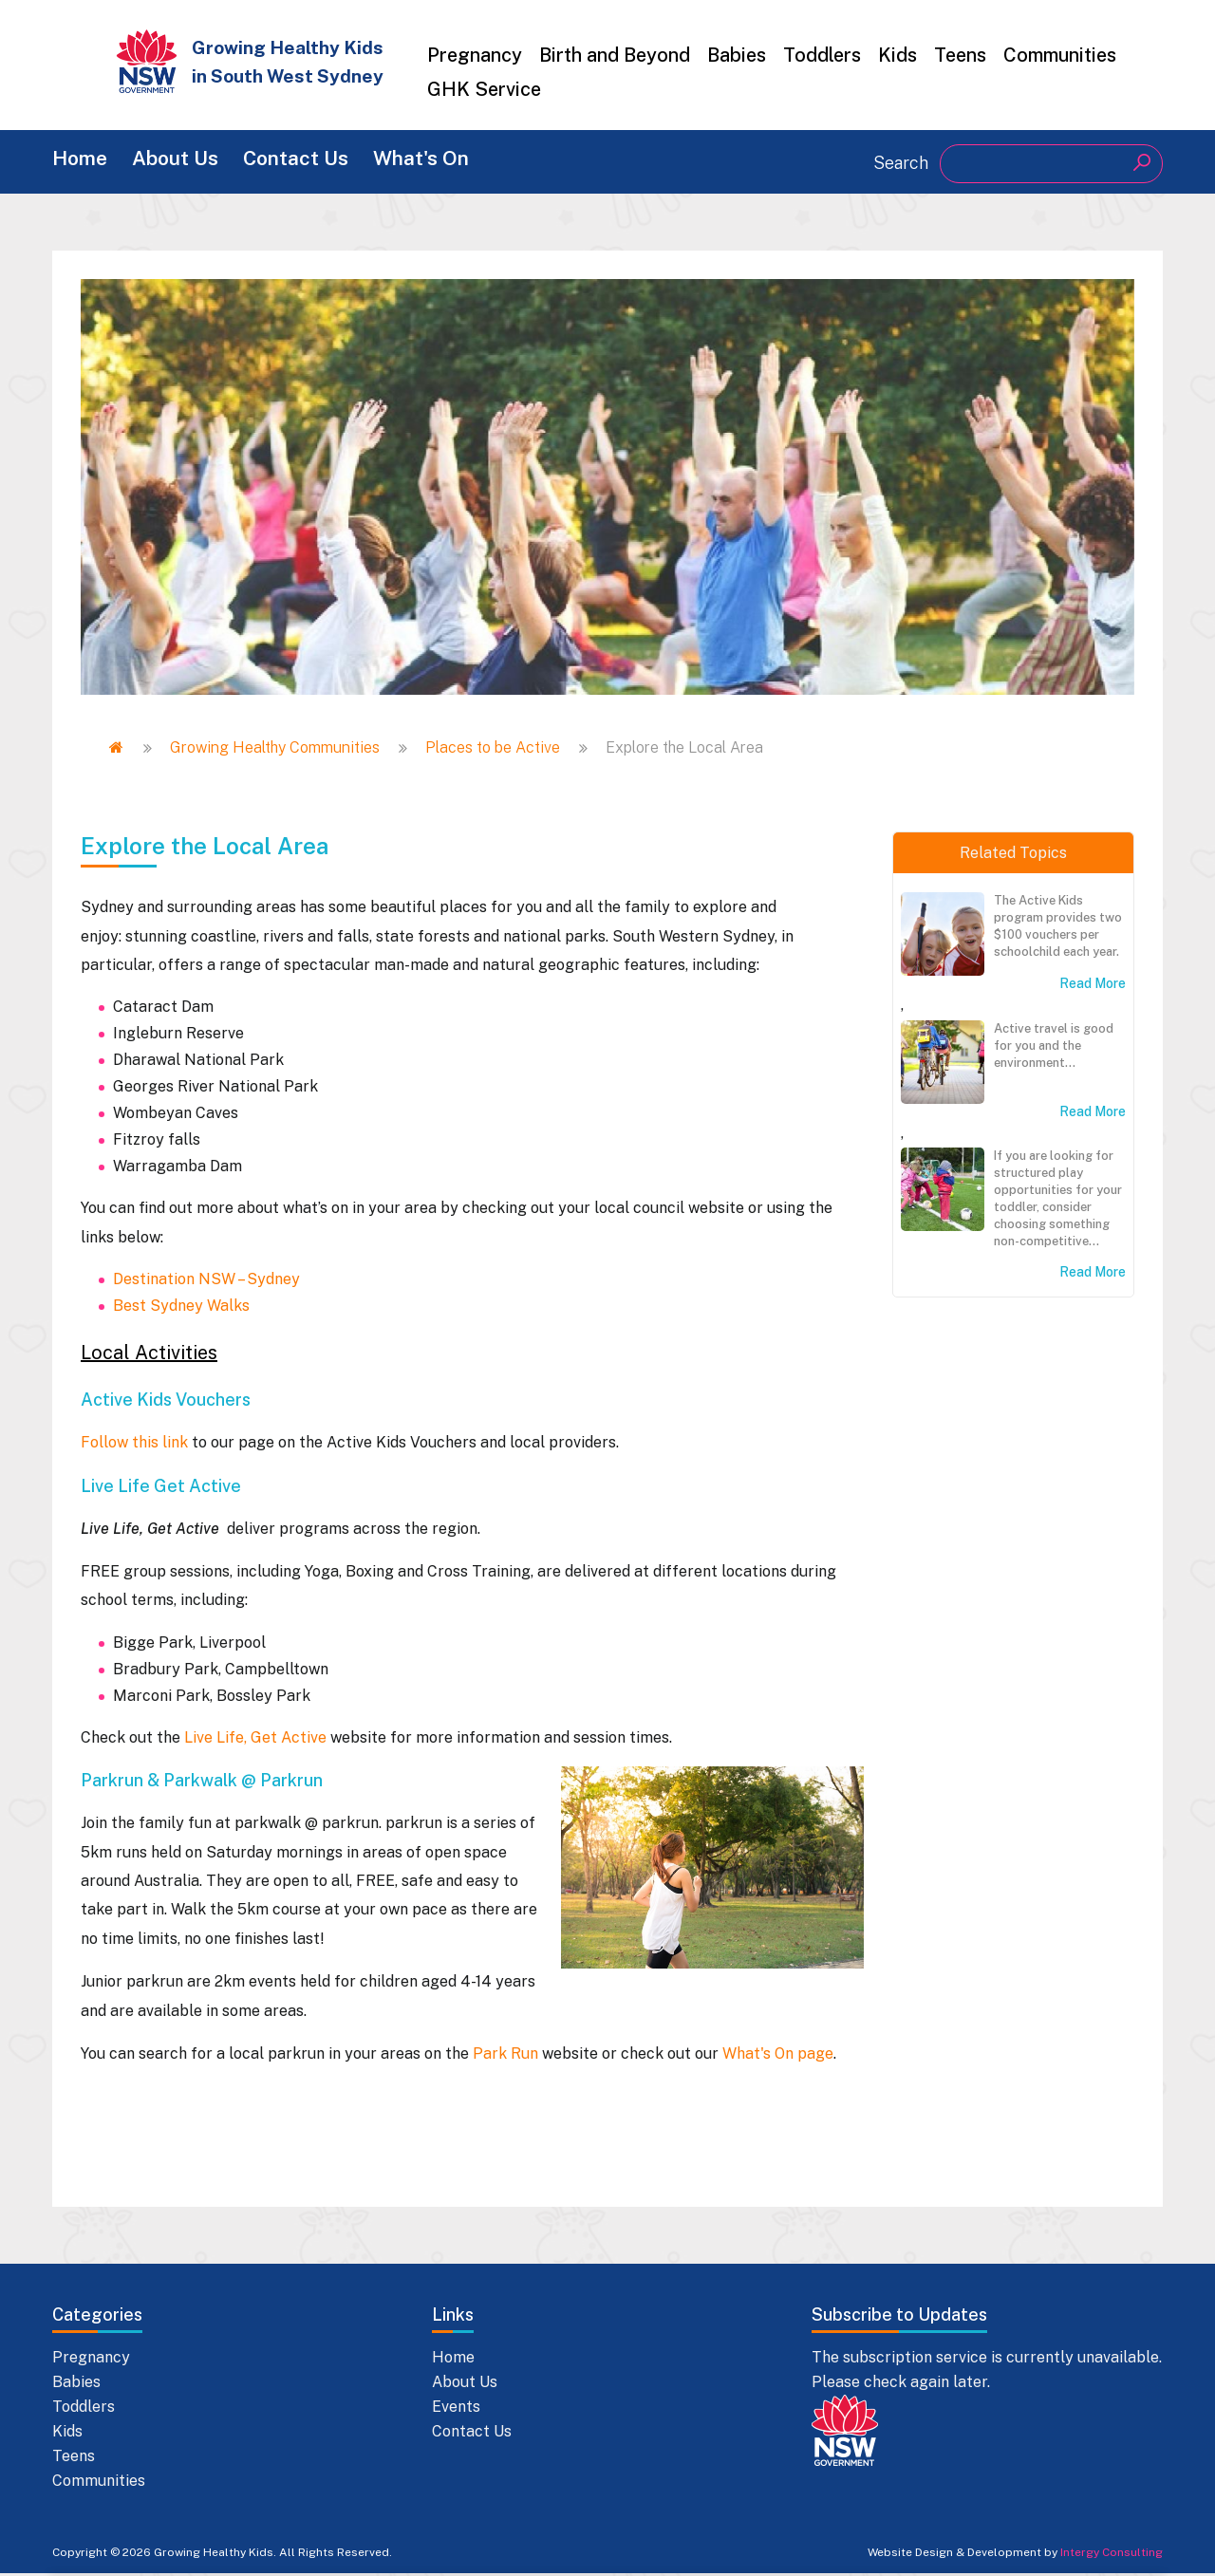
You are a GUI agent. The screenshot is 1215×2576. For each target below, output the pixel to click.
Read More (1092, 987)
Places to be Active (492, 751)
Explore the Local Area (204, 1778)
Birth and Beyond (614, 55)
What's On (465, 161)
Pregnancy (474, 55)
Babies (736, 55)
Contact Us (327, 161)
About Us (192, 161)
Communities (1059, 55)
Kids (897, 55)
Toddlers (822, 55)
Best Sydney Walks (181, 2239)
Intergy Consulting (1111, 2555)
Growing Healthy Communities (275, 751)
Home (82, 161)
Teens (960, 55)
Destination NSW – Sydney (206, 2212)
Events (456, 2409)
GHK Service (484, 89)
